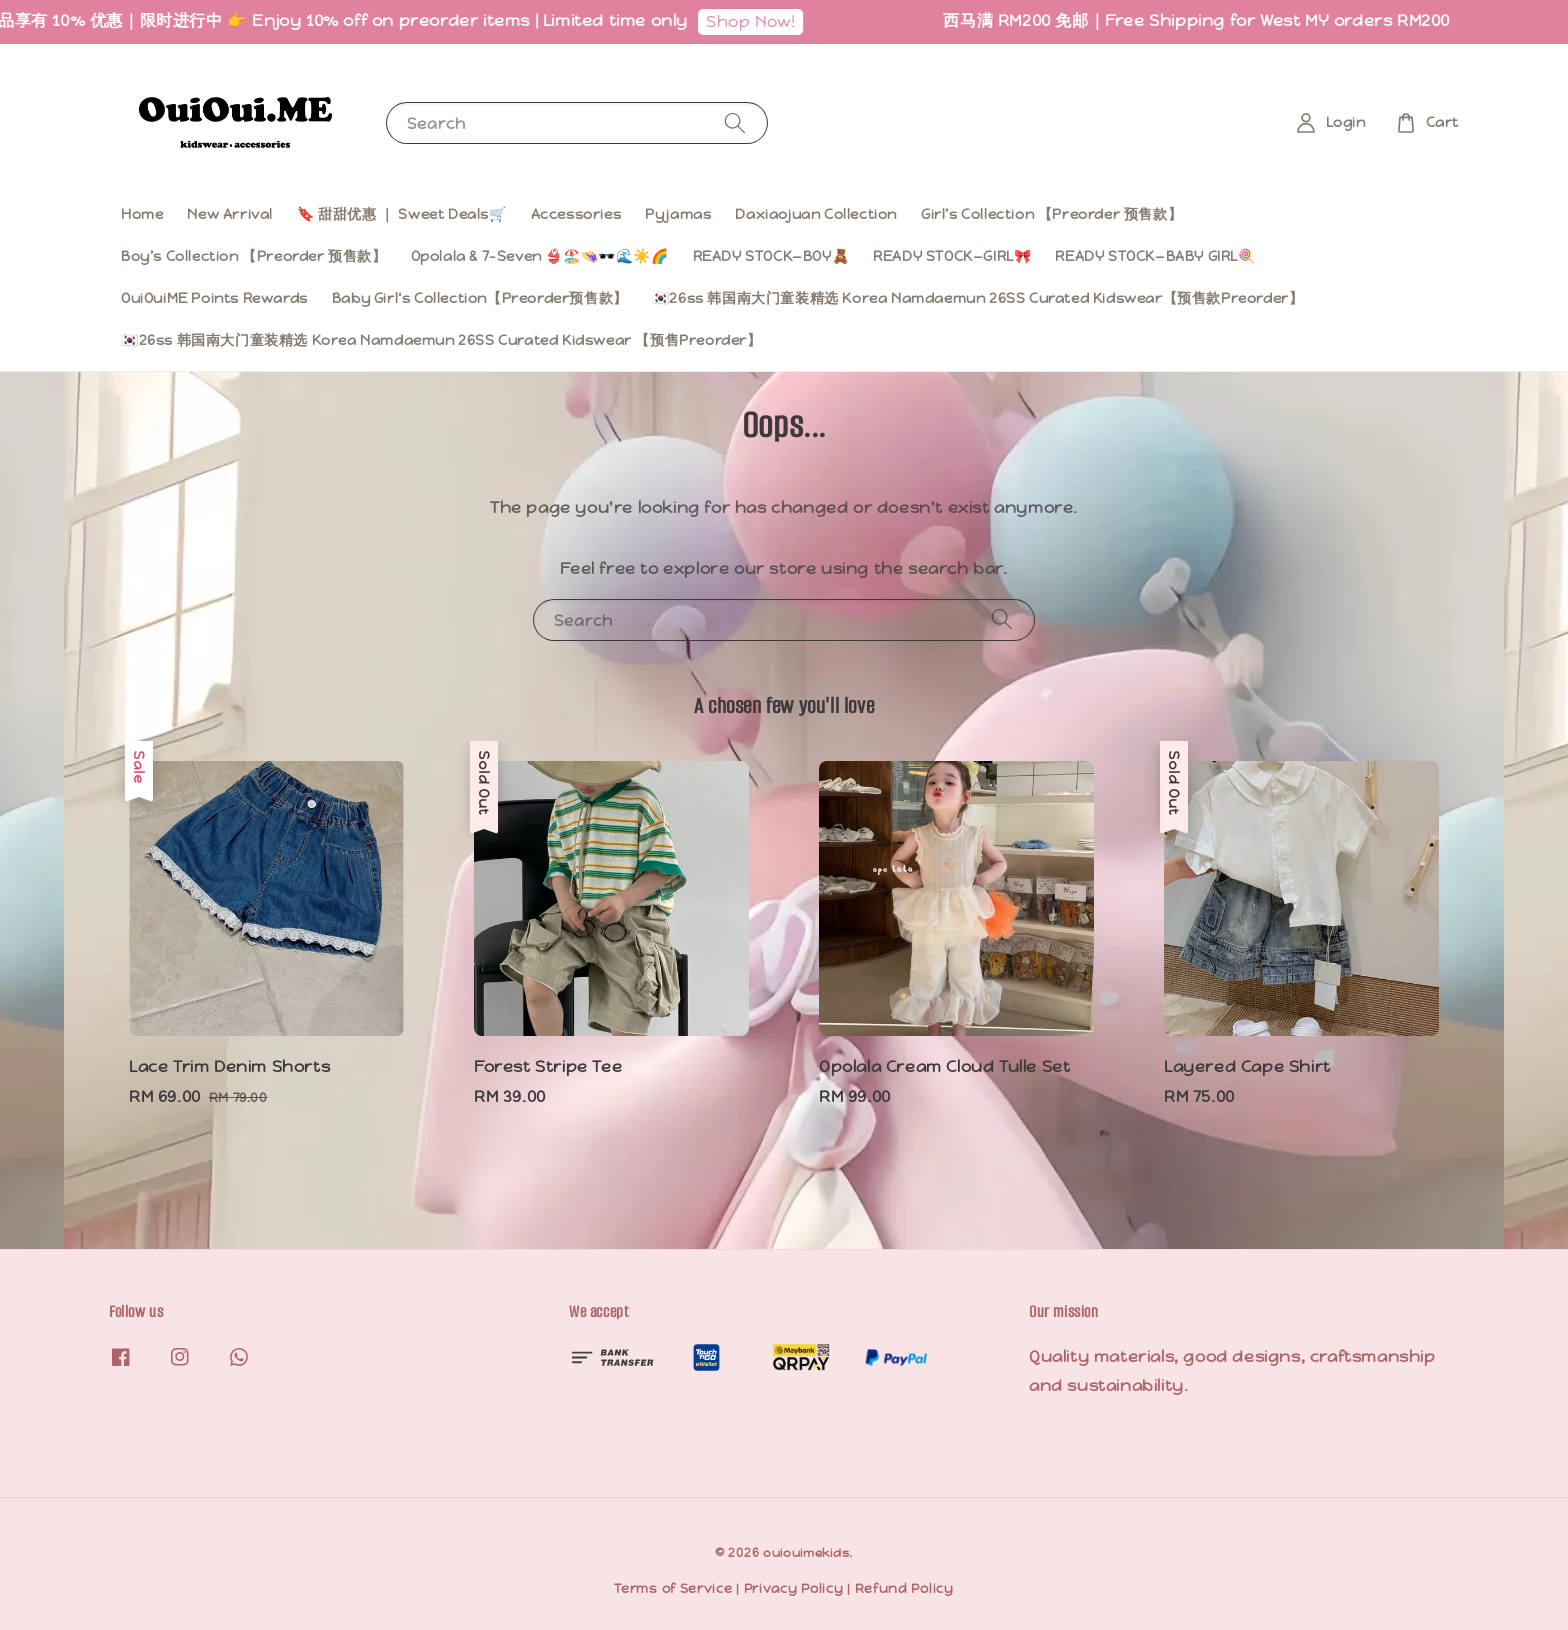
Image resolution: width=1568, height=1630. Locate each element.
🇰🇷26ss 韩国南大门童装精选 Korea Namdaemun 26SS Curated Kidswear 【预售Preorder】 (441, 340)
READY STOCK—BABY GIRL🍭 (1155, 256)
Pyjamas (678, 214)
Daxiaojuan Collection (816, 214)
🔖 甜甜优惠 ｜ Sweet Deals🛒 (402, 214)
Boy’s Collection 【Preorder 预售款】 (254, 256)
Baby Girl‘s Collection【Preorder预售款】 (480, 298)
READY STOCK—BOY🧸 (771, 256)
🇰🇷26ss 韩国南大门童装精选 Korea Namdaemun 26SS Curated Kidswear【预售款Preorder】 (978, 298)
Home (142, 214)
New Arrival (230, 214)
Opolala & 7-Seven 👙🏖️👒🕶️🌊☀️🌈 (540, 256)
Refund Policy (904, 1588)
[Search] (735, 122)
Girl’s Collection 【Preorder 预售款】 (1051, 214)
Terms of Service (673, 1588)
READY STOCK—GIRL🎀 (952, 256)
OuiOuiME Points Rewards (214, 298)
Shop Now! (774, 21)
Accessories (576, 214)
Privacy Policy (794, 1588)
